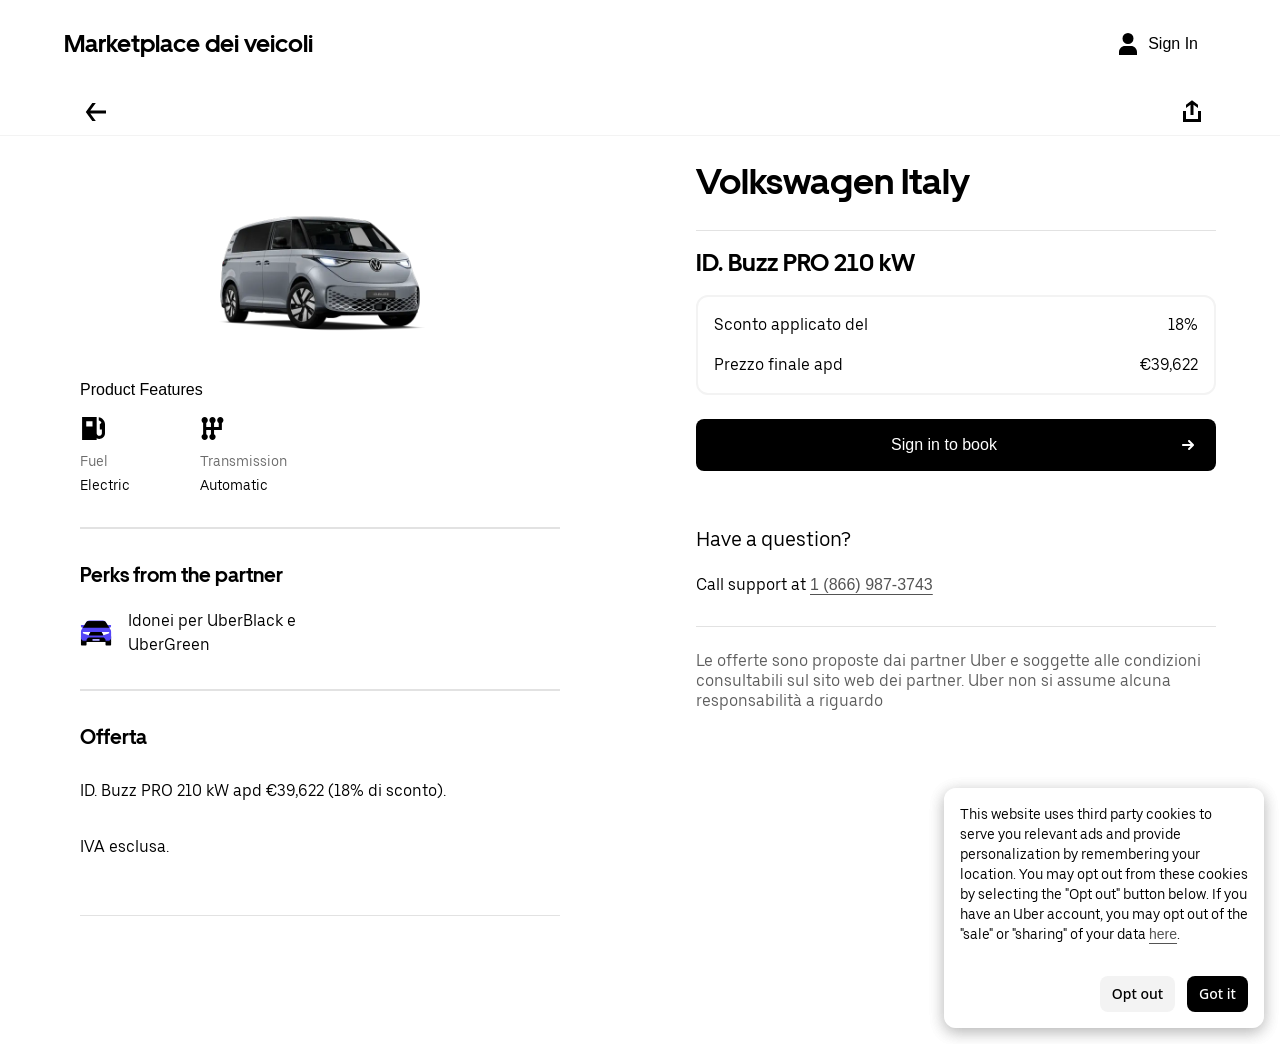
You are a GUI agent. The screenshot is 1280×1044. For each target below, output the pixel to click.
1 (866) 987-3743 (871, 584)
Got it (1217, 993)
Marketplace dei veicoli (188, 43)
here (1163, 934)
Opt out (1137, 993)
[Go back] (96, 112)
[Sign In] (1157, 44)
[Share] (1192, 112)
